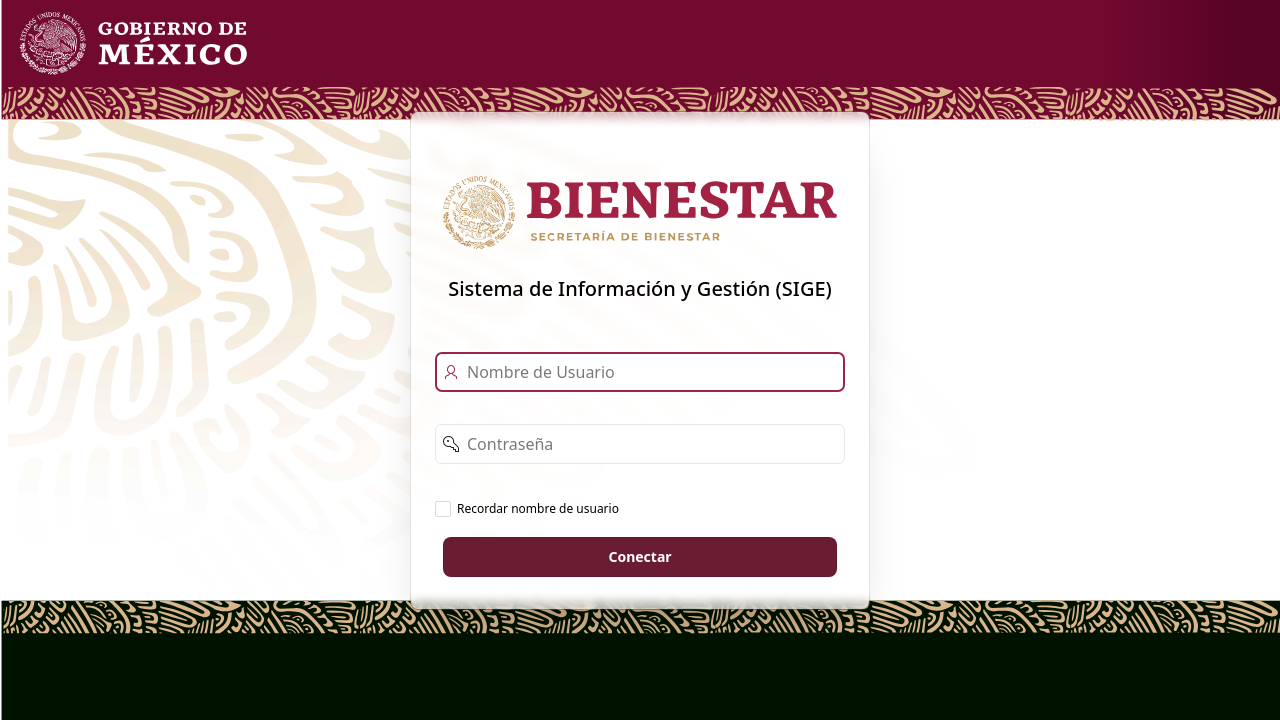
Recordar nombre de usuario (538, 508)
